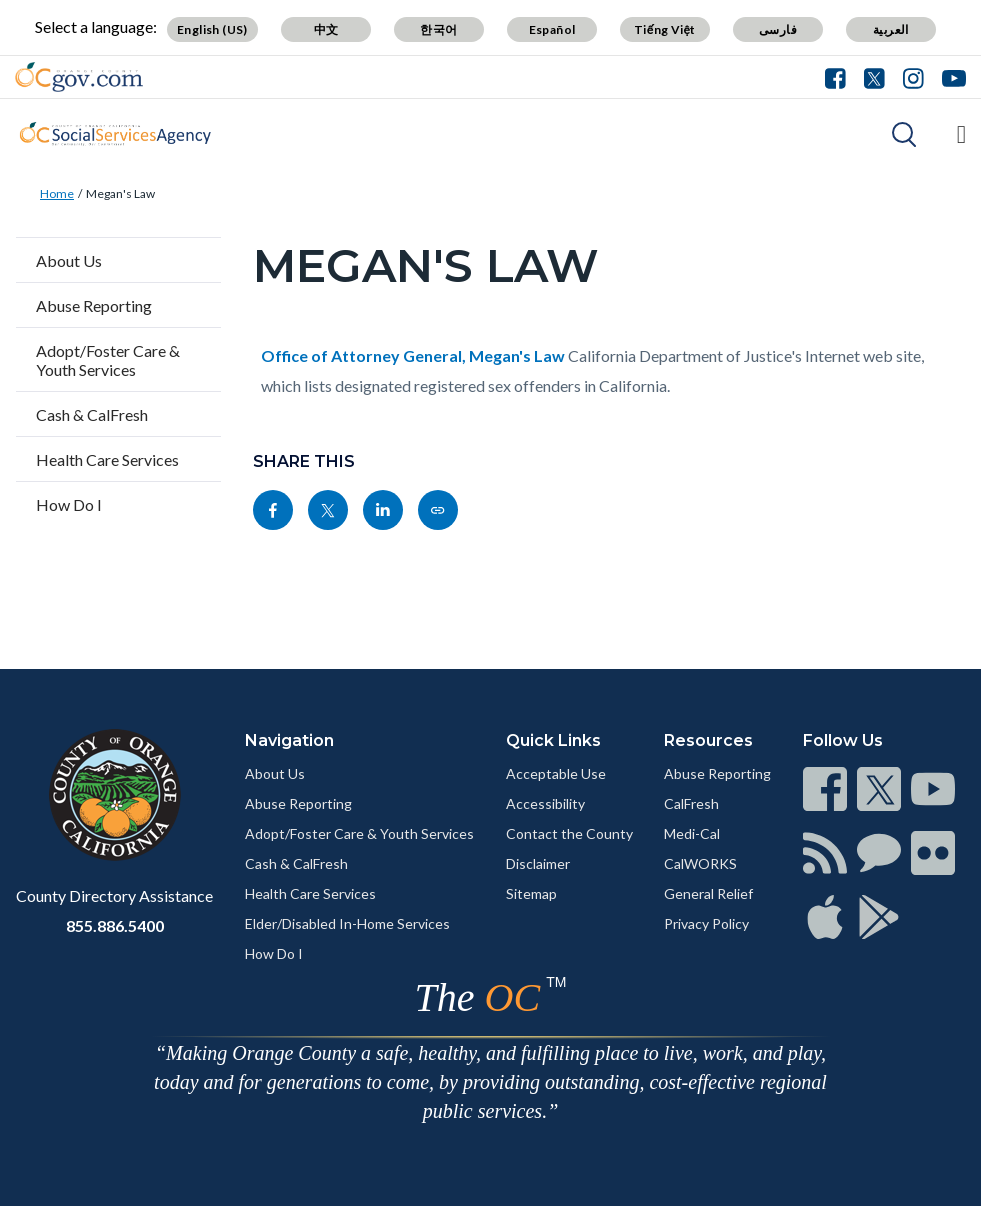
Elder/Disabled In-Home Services (347, 923)
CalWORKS (700, 863)
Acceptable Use (556, 773)
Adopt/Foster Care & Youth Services (108, 360)
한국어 (438, 29)
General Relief (708, 893)
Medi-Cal (692, 833)
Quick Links (553, 740)
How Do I (69, 504)
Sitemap (531, 893)
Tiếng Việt (665, 29)
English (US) (212, 29)
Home (57, 193)
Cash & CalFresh (92, 414)
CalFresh (691, 803)
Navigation (289, 740)
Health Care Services (107, 459)
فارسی (778, 29)
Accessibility (545, 803)
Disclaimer (538, 863)
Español (552, 29)
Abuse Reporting (94, 305)
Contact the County (569, 833)
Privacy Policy (706, 923)
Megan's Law (120, 193)
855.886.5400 (115, 925)
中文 (326, 29)
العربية (891, 29)
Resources (708, 740)
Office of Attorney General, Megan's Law (413, 355)
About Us (69, 260)
